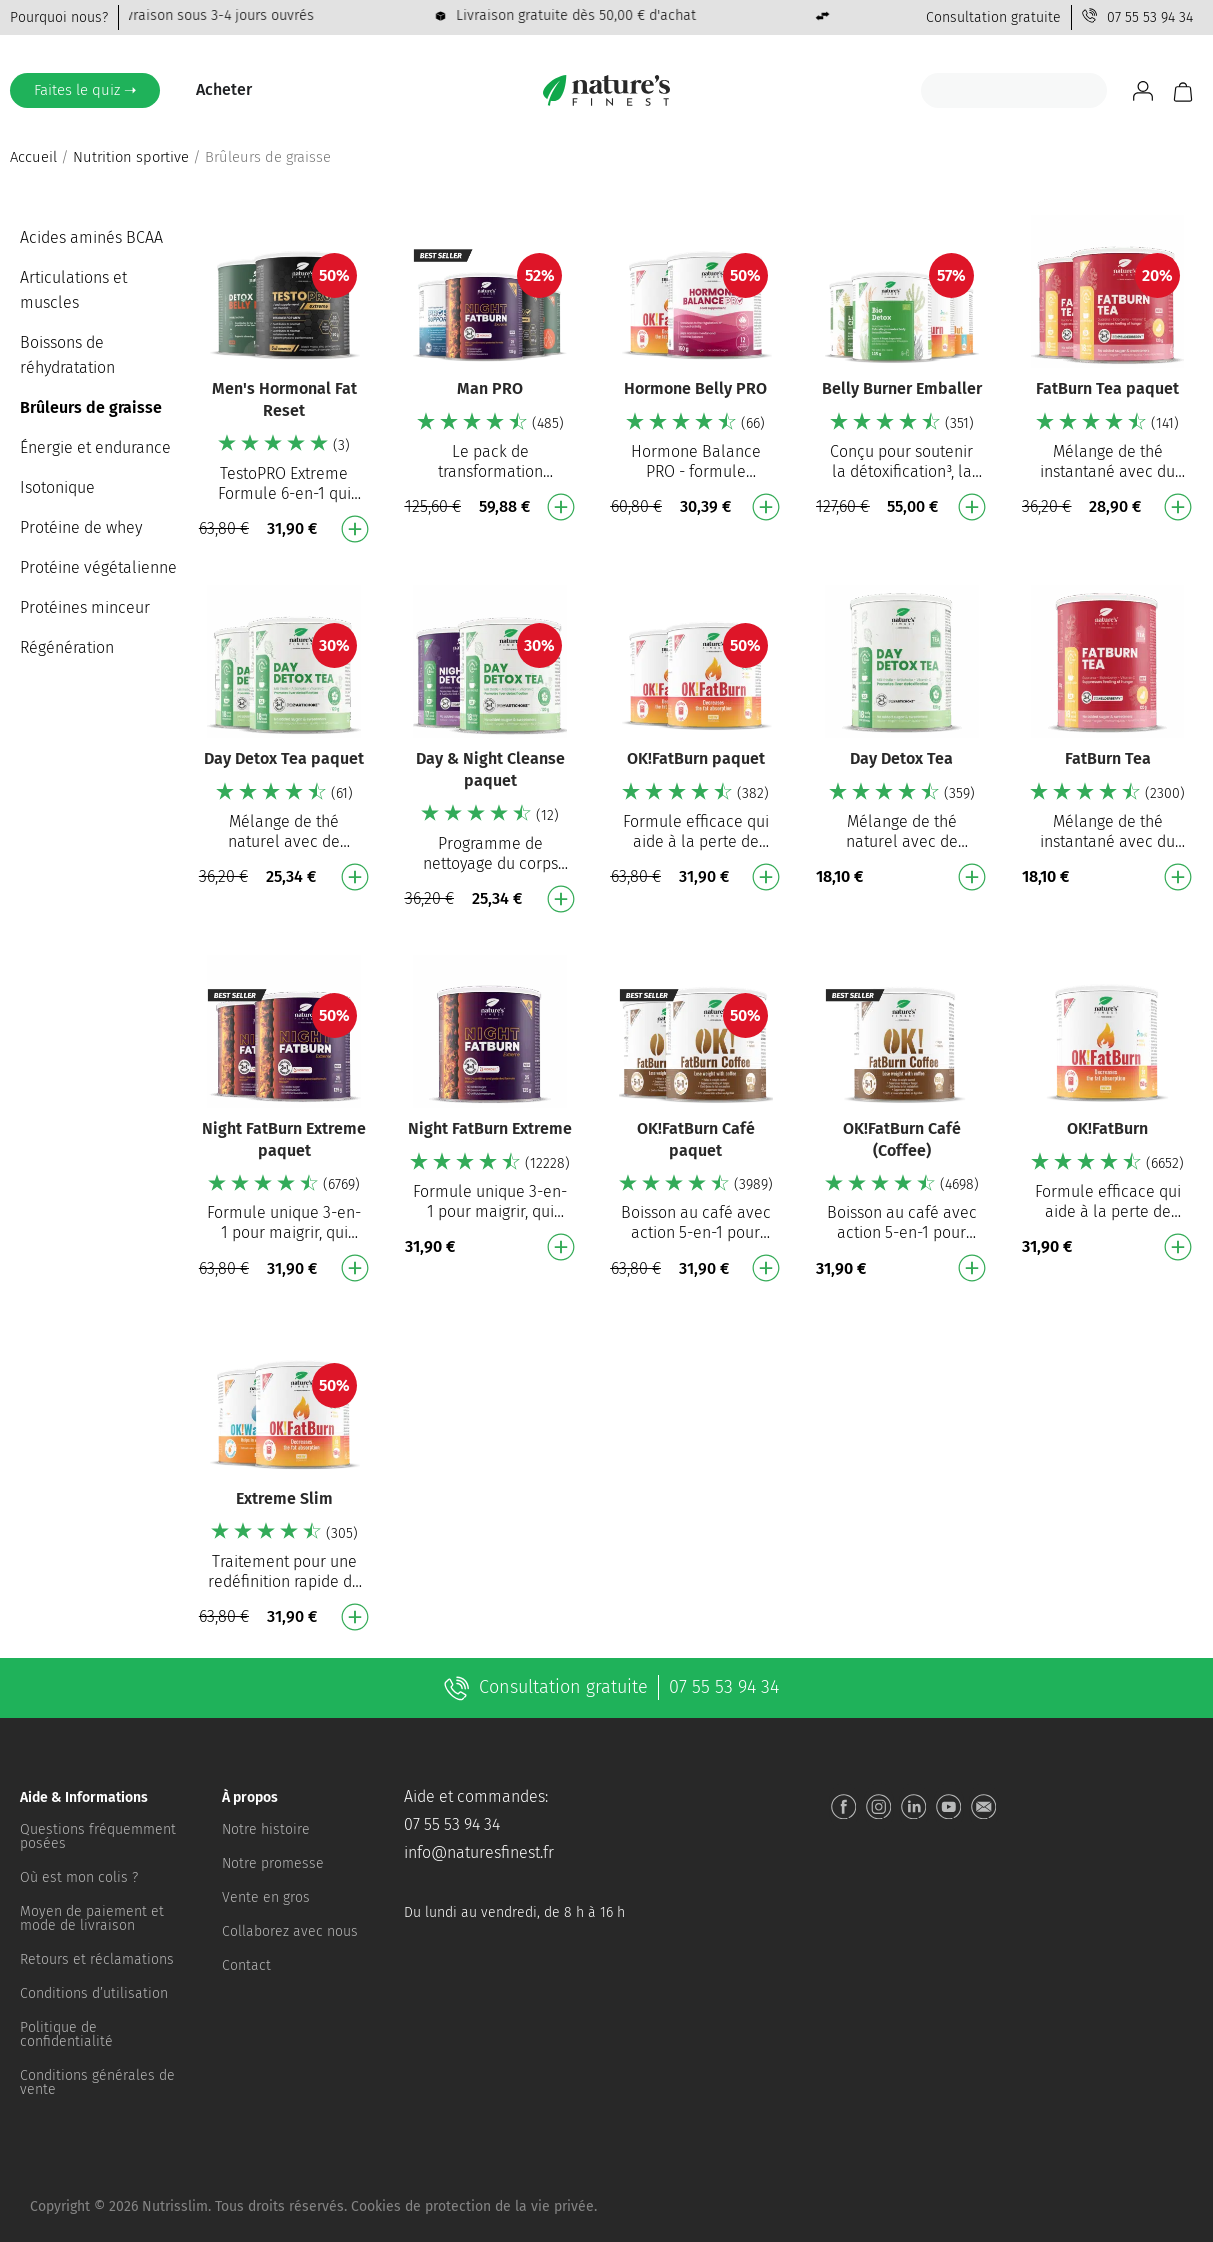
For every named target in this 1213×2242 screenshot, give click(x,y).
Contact (246, 1965)
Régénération (67, 647)
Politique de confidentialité (66, 2034)
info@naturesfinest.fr (479, 1852)
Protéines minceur (85, 607)
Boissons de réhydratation (67, 355)
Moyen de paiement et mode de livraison (92, 1918)
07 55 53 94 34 (1150, 17)
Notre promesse (273, 1863)
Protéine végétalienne (98, 567)
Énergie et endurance (95, 447)
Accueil (33, 157)
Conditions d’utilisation (94, 1993)
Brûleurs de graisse (91, 407)
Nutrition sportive (131, 157)
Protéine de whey (81, 527)
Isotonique (57, 487)
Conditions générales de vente (97, 2082)
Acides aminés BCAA (91, 237)
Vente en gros (266, 1897)
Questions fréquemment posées (98, 1836)
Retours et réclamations (97, 1959)
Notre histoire (266, 1829)
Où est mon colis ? (79, 1877)
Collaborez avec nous (290, 1931)
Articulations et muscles (73, 290)
